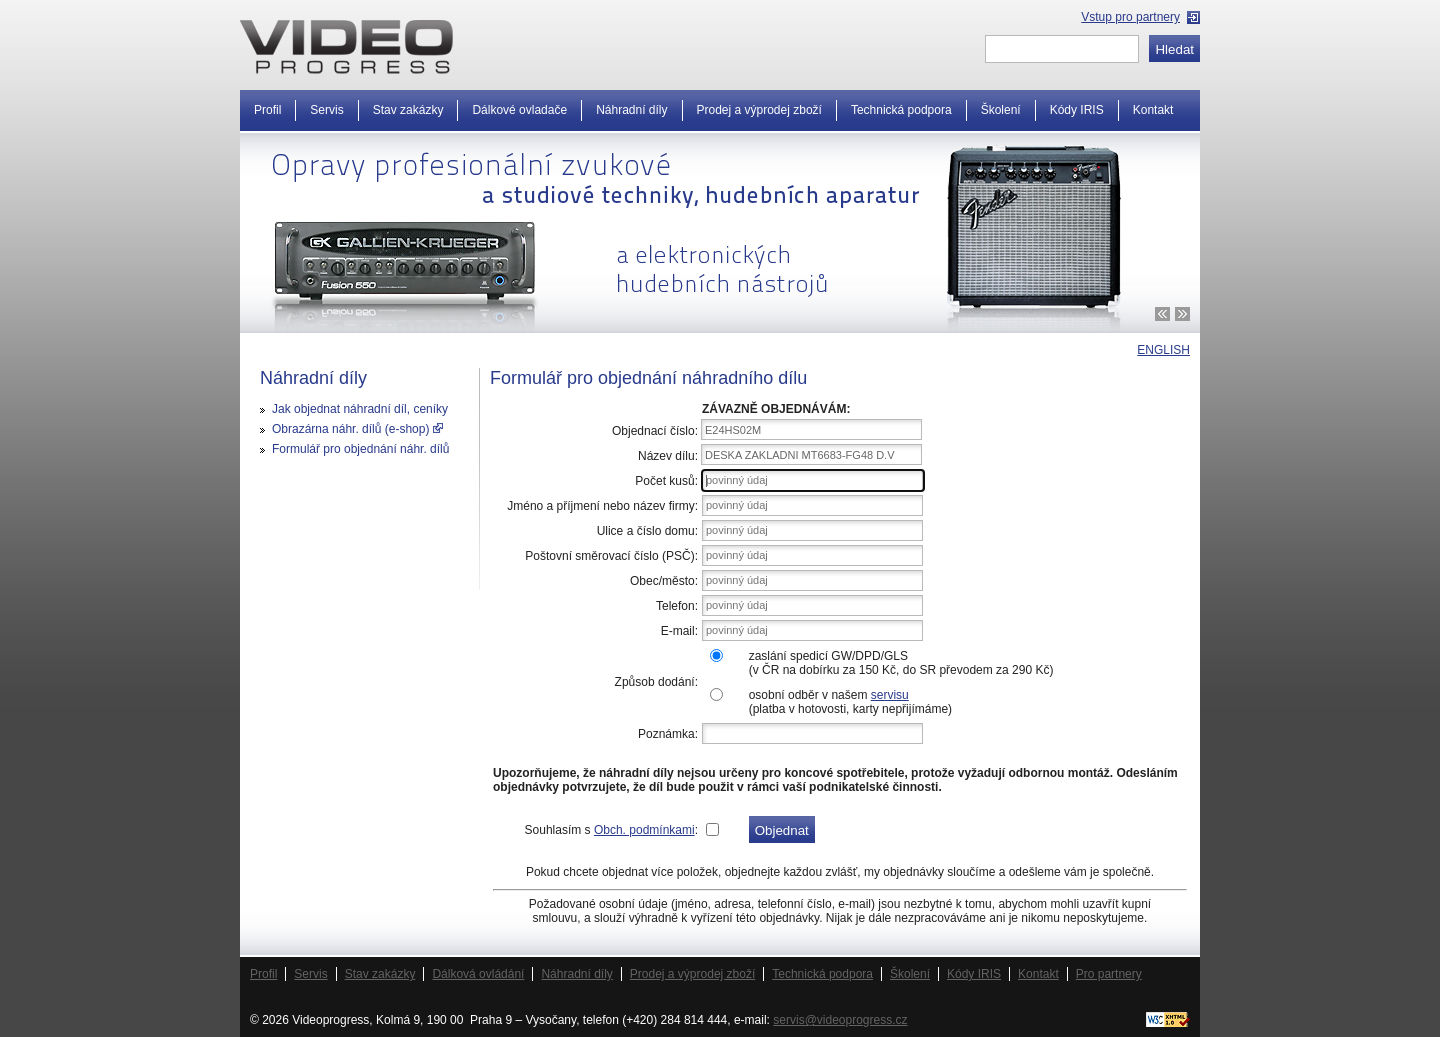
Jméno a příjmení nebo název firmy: (602, 506)
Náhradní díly (631, 110)
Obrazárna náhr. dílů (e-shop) (357, 429)
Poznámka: (668, 734)
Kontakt (1153, 110)
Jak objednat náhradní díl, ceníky (360, 409)
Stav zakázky (408, 110)
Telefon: (677, 606)
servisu (890, 695)
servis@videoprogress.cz (840, 1020)
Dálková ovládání (478, 974)
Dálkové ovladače (519, 110)
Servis (326, 110)
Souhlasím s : (611, 830)
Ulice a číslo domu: (647, 531)
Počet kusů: (666, 481)
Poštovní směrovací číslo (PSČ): (611, 556)
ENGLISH (1163, 350)
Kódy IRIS (1077, 110)
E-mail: (679, 631)
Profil (267, 110)
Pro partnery (1109, 974)
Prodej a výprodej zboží (759, 110)
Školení (1001, 110)
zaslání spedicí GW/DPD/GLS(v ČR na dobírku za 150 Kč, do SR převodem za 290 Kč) (901, 663)
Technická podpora (901, 110)
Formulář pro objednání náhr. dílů (360, 449)
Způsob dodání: (656, 682)
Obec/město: (664, 581)
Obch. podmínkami (644, 830)
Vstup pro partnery (1130, 17)
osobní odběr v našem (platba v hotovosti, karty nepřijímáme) (850, 702)
